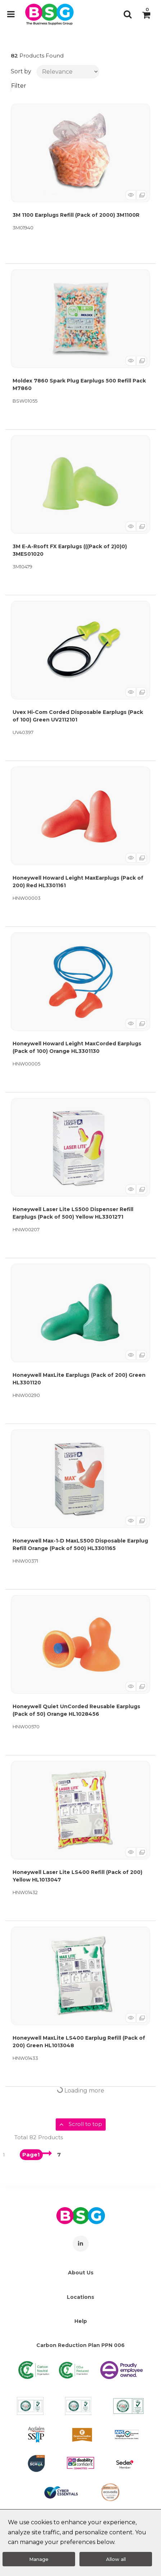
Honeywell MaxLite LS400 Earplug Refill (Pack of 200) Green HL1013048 (79, 2042)
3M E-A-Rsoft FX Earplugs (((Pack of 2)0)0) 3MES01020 (70, 550)
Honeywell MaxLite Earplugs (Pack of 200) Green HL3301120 (79, 1379)
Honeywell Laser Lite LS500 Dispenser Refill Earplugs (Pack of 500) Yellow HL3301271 (73, 1213)
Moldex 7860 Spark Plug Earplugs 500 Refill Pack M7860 (79, 384)
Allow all (116, 2559)
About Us (80, 2272)
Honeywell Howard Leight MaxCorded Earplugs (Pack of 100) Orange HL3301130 (77, 1047)
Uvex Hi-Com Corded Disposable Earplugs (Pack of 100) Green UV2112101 (78, 716)
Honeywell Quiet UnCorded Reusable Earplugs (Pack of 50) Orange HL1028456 (76, 1710)
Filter (18, 85)
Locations (80, 2297)
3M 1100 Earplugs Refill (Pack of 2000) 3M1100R (76, 215)
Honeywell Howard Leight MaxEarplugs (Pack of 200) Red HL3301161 (78, 882)
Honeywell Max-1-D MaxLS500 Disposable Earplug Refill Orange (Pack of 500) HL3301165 (80, 1544)
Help (80, 2321)
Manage (39, 2559)
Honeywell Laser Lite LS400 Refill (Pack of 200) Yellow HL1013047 (77, 1876)
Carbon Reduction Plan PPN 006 (80, 2345)
